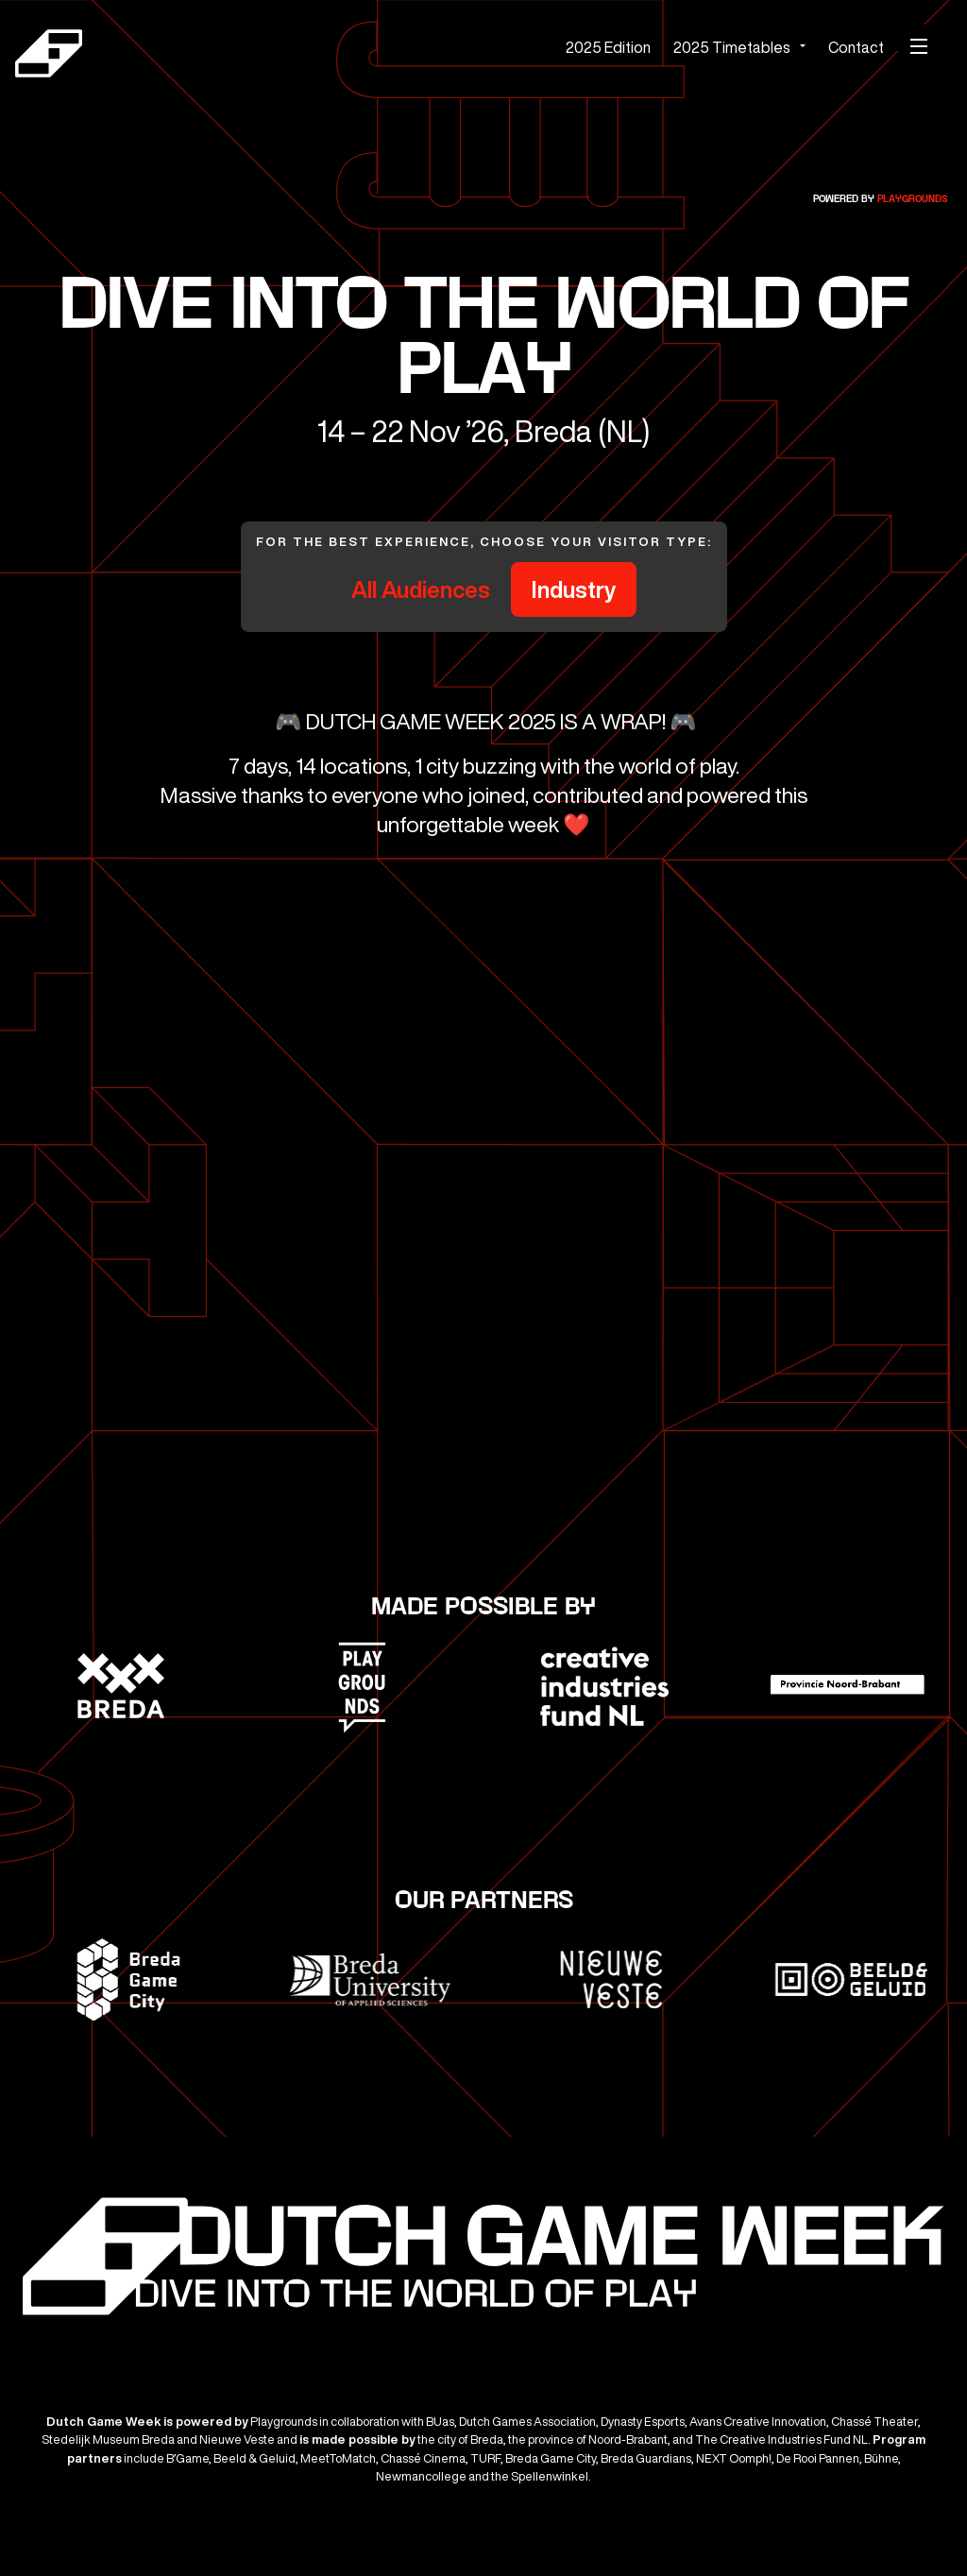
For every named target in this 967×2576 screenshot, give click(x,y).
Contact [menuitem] (856, 47)
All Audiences (420, 589)
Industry (574, 589)
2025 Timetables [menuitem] (731, 47)
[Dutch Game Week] (204, 56)
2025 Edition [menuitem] (608, 47)
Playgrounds (912, 199)
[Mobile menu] (919, 46)
